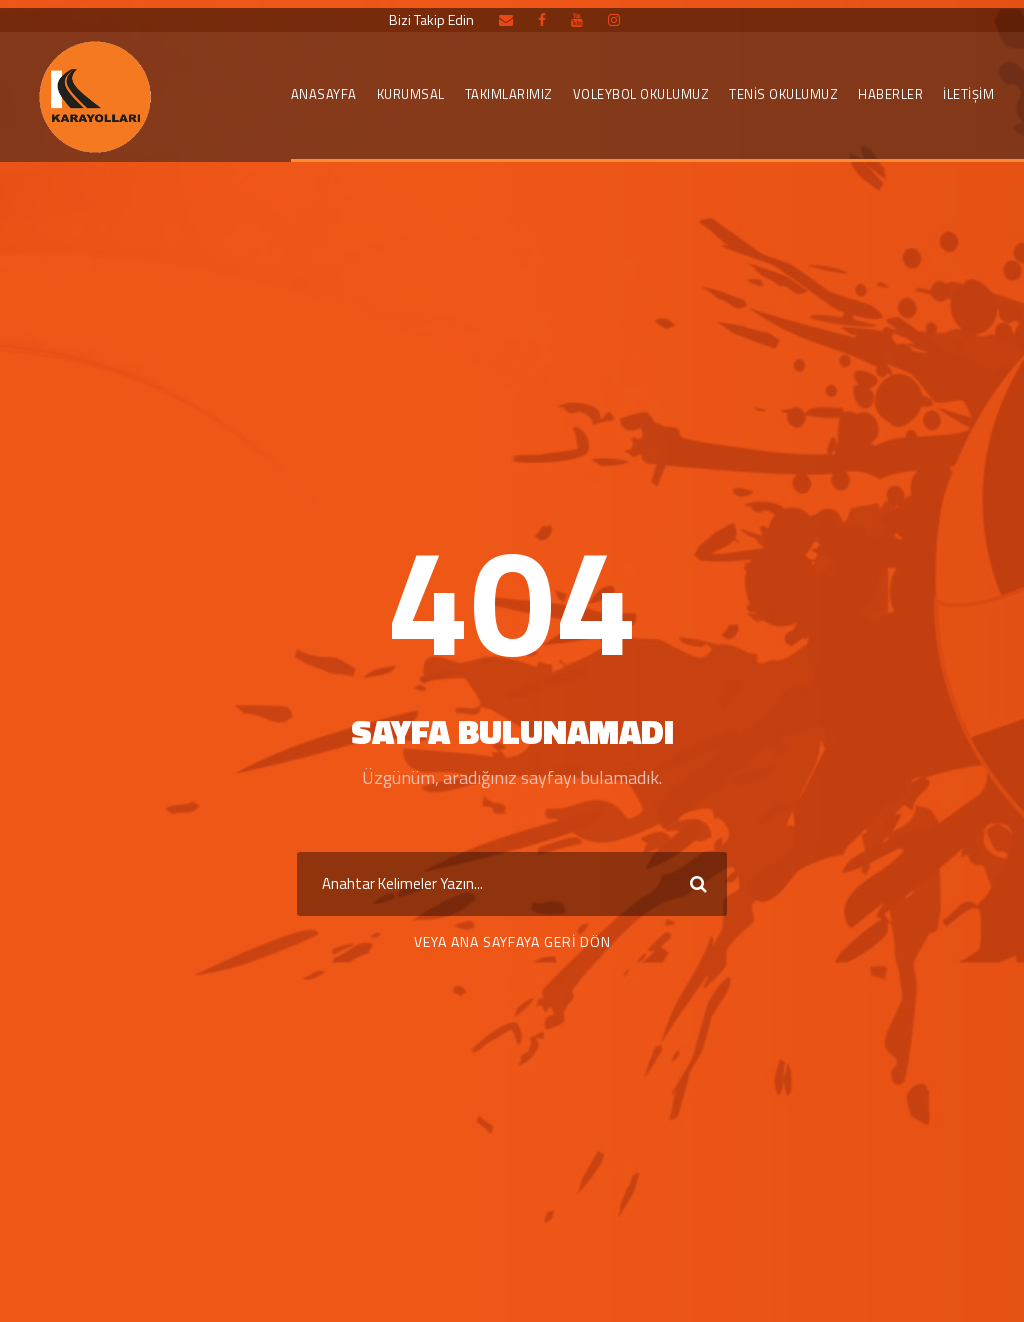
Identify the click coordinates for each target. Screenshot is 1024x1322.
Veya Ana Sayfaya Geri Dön (512, 941)
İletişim (968, 94)
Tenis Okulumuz (783, 94)
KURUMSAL (411, 94)
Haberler (890, 94)
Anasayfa (324, 94)
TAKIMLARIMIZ (509, 94)
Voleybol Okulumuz (641, 94)
